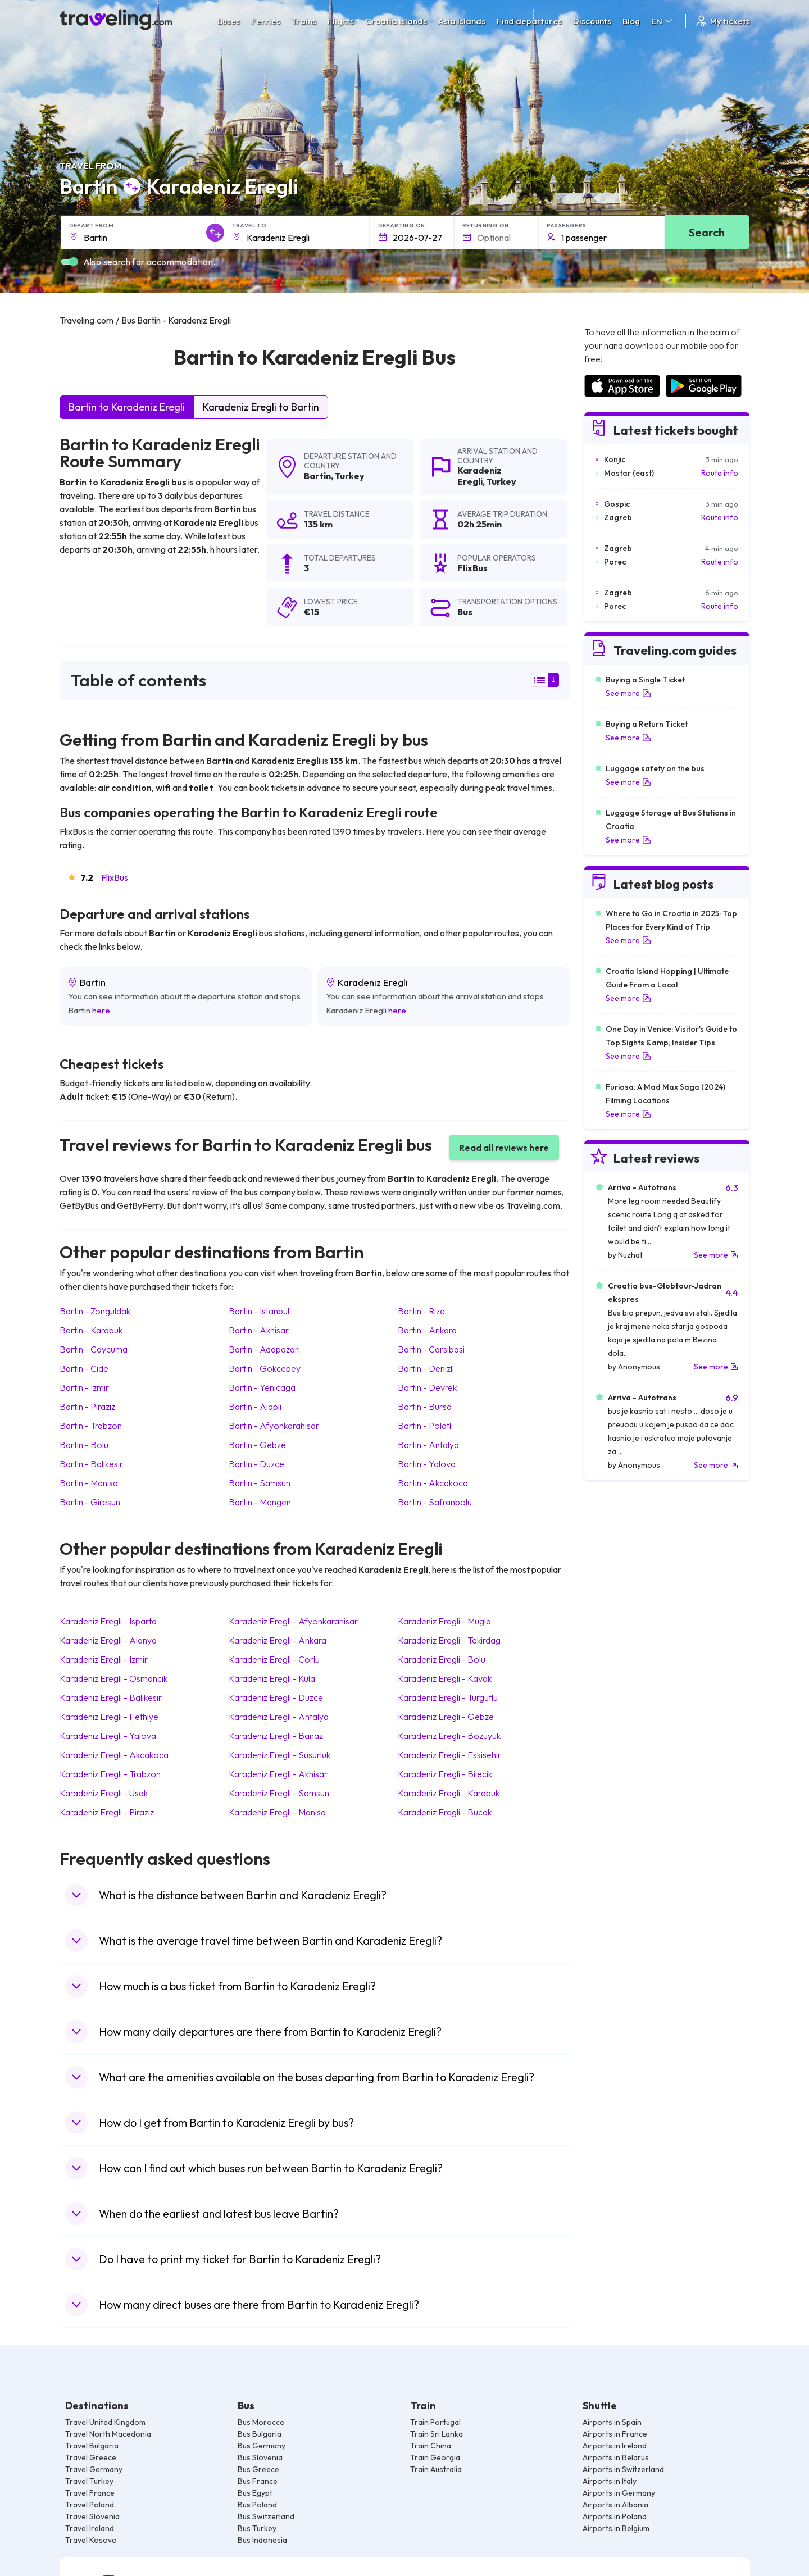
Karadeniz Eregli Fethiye (109, 1716)
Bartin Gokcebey (265, 1368)
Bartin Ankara (427, 1330)
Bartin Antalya (428, 1444)
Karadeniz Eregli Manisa (277, 1812)
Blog (631, 21)
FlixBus (114, 877)
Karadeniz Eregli (479, 475)
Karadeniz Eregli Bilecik (445, 1773)
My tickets (722, 21)
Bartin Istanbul (259, 1311)
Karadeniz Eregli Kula (272, 1678)
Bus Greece (258, 2469)
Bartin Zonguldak (95, 1311)
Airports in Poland (615, 2516)
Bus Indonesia (262, 2540)
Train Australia (436, 2469)
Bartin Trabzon (91, 1425)
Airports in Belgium (616, 2528)
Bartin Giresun (90, 1502)
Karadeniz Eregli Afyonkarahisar (293, 1621)
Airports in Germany (619, 2493)
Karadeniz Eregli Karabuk (448, 1793)
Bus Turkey (257, 2528)
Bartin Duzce (256, 1463)
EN (662, 21)
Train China (430, 2446)
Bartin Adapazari (264, 1349)
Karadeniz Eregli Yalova (108, 1735)
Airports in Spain (612, 2422)
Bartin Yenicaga (262, 1387)
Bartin (317, 475)
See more (628, 693)
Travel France (90, 2493)
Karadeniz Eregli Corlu (274, 1659)
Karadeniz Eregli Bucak (445, 1812)
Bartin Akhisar (259, 1330)
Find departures (529, 21)
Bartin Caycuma (94, 1349)
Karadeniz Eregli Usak (104, 1793)
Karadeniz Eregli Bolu (441, 1659)
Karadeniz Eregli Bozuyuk (449, 1735)
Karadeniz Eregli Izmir (104, 1659)
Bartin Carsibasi (431, 1349)
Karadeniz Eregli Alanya (108, 1640)
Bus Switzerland (266, 2516)
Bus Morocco (261, 2422)
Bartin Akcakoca (433, 1483)
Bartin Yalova (427, 1463)
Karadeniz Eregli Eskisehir (449, 1754)
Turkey (350, 475)
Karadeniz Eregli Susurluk (279, 1754)
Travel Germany (93, 2469)
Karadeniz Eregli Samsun (279, 1793)
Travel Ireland (89, 2528)
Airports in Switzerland (623, 2469)
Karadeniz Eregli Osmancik (113, 1678)
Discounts (592, 21)
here (101, 1010)
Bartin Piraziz (87, 1406)
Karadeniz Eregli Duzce (276, 1697)
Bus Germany (261, 2446)
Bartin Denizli (426, 1368)
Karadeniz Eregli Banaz (276, 1735)
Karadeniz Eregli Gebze (446, 1716)
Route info (719, 473)
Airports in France (615, 2434)
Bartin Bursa (425, 1406)
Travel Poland (89, 2505)
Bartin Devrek (427, 1387)
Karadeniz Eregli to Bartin (261, 406)
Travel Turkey (89, 2481)
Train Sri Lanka (436, 2434)
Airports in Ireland (615, 2446)
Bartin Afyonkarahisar (274, 1425)
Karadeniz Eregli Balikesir (111, 1697)
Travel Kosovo (91, 2540)
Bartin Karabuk (91, 1330)
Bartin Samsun (259, 1483)
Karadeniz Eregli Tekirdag (449, 1640)
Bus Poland (257, 2505)
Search (707, 232)
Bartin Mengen (260, 1502)
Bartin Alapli (255, 1406)
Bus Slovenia (260, 2457)
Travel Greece (90, 2457)
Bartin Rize (421, 1311)
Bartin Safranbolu (435, 1502)
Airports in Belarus (616, 2457)
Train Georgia (435, 2457)
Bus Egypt (255, 2493)
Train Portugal (435, 2422)
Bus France (258, 2481)
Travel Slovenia (92, 2516)
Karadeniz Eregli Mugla (444, 1621)
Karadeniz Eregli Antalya (279, 1716)
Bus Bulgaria (259, 2434)
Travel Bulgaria (92, 2446)
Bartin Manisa (89, 1483)
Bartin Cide (84, 1368)
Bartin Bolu (84, 1444)
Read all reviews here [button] (504, 1147)
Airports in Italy (610, 2481)
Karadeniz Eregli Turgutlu (448, 1697)
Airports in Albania (615, 2505)
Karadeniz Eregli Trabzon (110, 1773)
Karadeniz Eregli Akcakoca (114, 1754)
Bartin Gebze (257, 1444)
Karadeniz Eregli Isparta (108, 1621)
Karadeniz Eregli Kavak (445, 1678)
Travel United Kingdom (105, 2422)
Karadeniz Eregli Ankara (277, 1640)
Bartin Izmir (84, 1387)
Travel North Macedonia (108, 2434)
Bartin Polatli (425, 1425)
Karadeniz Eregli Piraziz (107, 1812)
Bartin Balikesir (91, 1463)
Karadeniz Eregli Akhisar (278, 1773)
